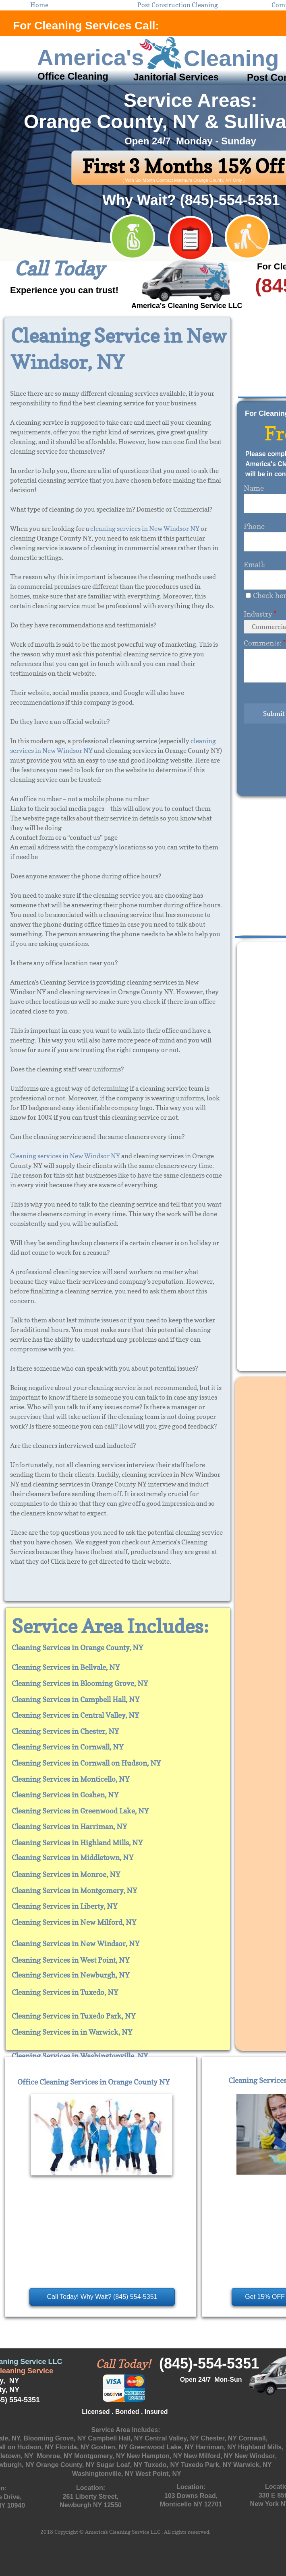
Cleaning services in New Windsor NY (65, 1156)
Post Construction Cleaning (177, 5)
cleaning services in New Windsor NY (144, 528)
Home (39, 5)
